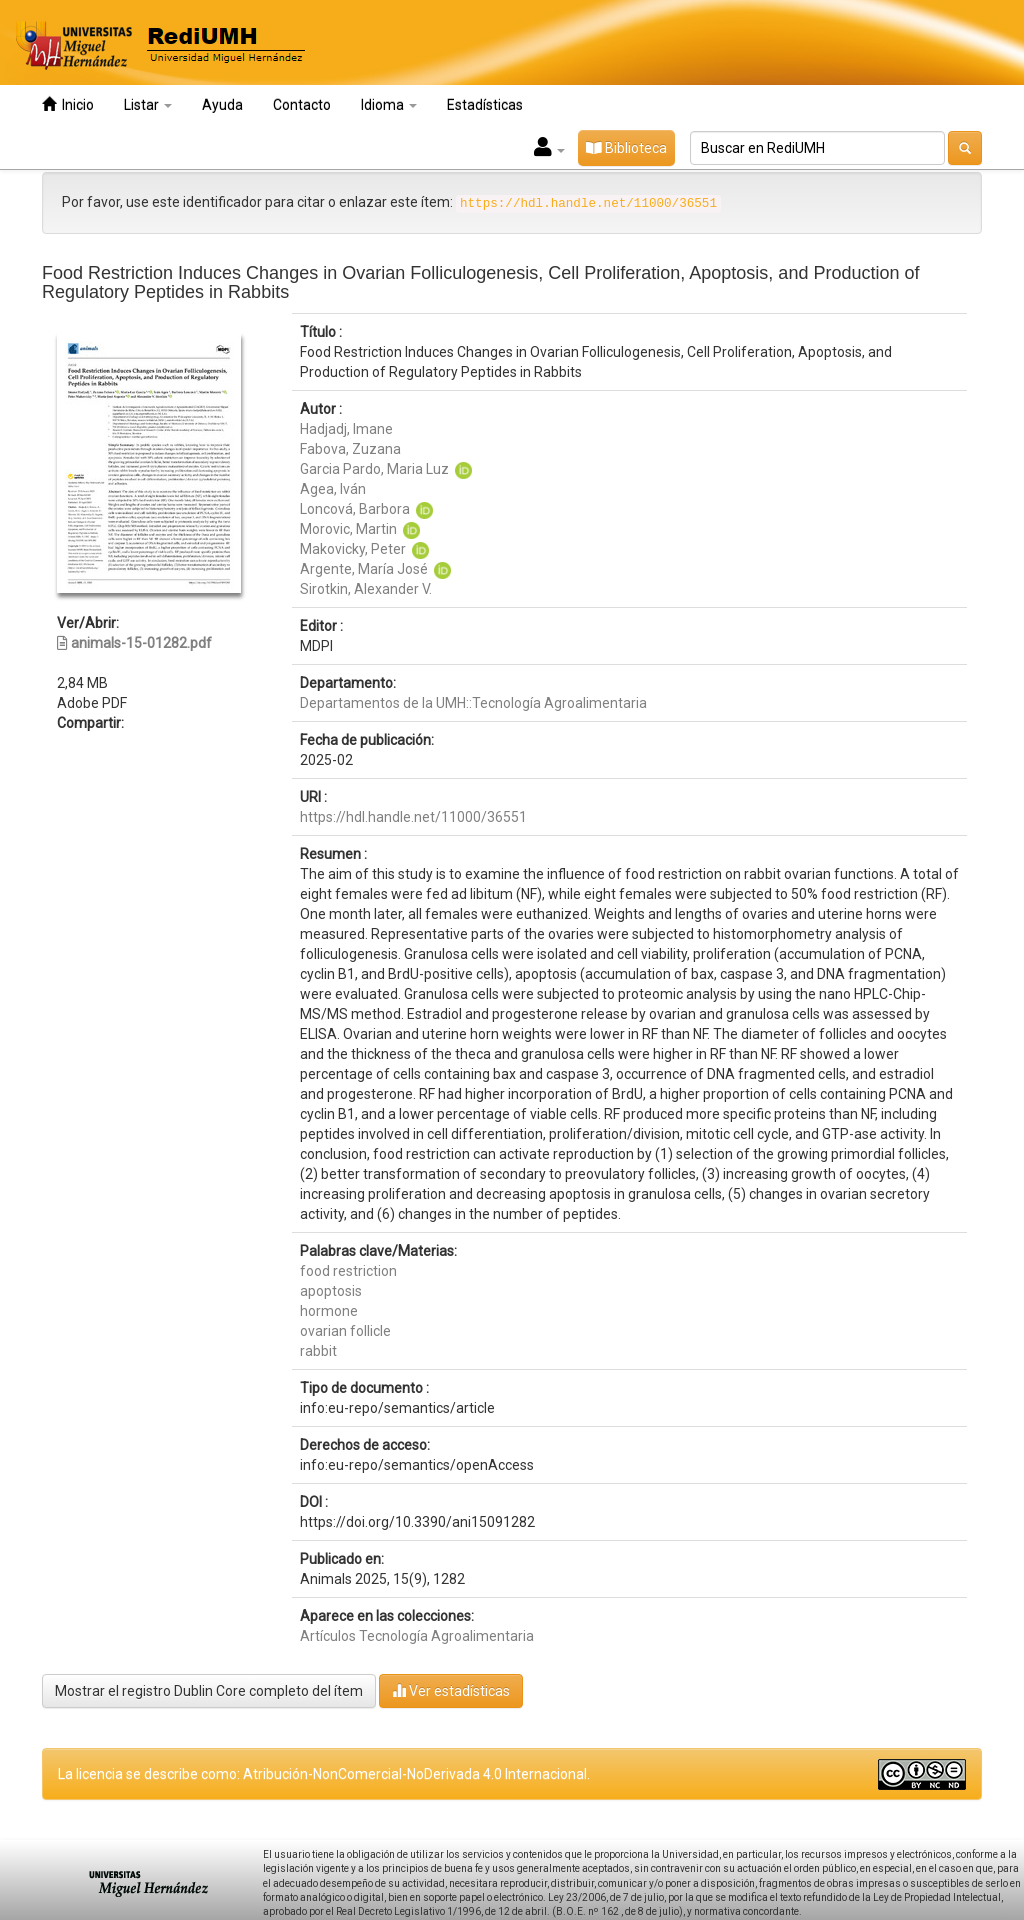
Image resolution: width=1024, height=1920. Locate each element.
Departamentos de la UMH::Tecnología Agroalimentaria (473, 703)
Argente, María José (364, 569)
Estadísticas (485, 105)
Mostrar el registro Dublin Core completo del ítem (209, 1691)
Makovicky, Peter (353, 549)
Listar (148, 105)
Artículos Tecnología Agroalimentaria (417, 1636)
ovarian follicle (345, 1331)
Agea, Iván (333, 489)
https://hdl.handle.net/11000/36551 (413, 817)
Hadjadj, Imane (346, 429)
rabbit (318, 1351)
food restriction (348, 1271)
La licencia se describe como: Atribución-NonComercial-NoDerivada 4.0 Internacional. (324, 1774)
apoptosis (331, 1291)
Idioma (389, 105)
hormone (329, 1311)
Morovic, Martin (348, 529)
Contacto (302, 105)
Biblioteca (626, 148)
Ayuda (222, 105)
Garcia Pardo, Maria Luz (374, 469)
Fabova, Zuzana (350, 449)
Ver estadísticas (451, 1690)
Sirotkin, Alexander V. (366, 589)
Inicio (68, 104)
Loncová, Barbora (355, 509)
